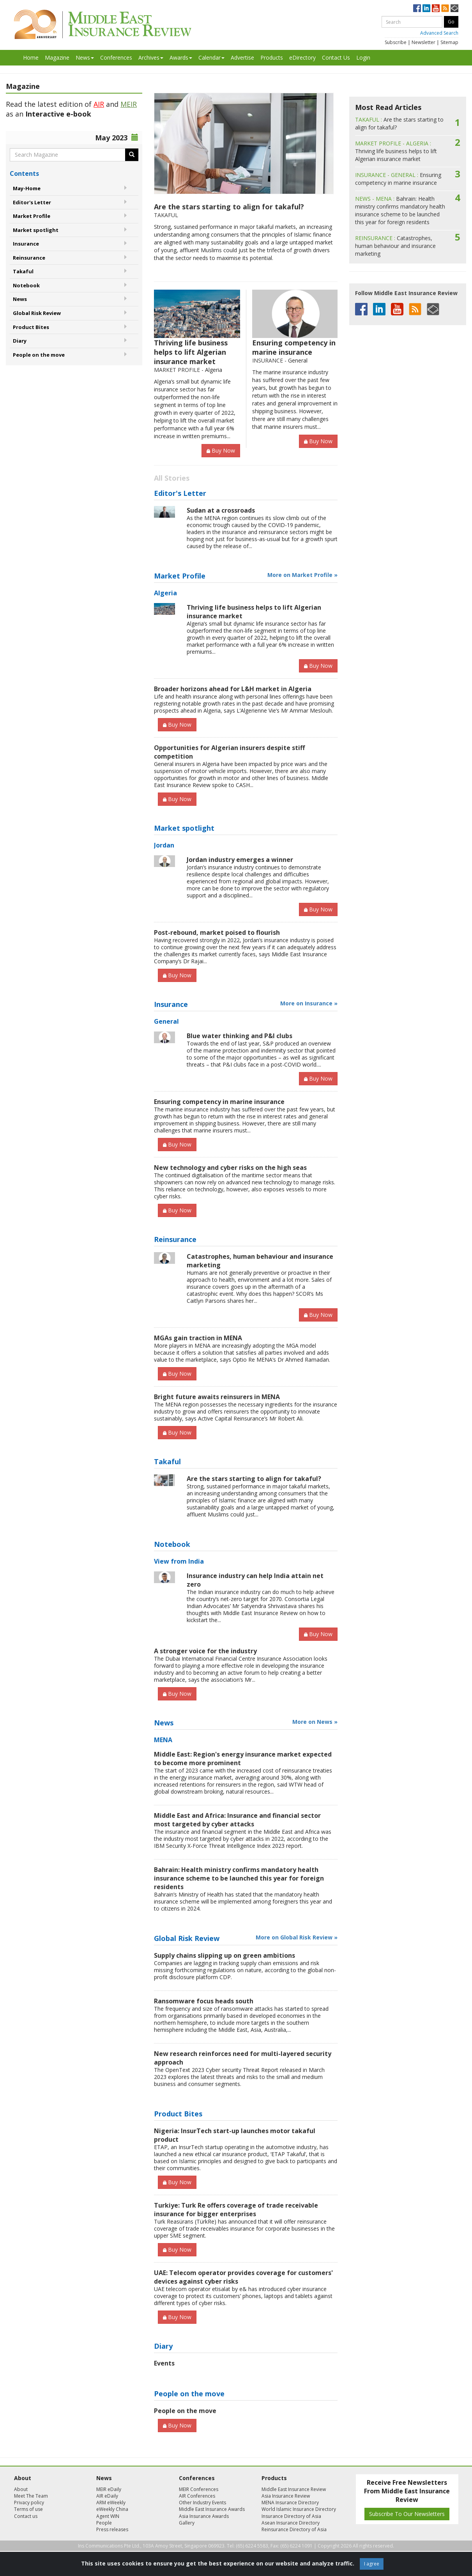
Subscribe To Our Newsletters (407, 2514)
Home (31, 57)
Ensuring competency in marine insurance (294, 347)
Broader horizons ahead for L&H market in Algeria (232, 689)
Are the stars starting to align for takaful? (229, 206)
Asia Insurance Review (286, 2496)
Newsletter (423, 42)
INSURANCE (267, 360)
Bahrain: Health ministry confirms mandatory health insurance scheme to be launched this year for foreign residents (239, 1878)
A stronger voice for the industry (205, 1651)
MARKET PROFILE (177, 369)
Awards (181, 57)
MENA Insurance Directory (290, 2502)
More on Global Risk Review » (297, 1937)
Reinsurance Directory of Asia (294, 2529)
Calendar (211, 57)
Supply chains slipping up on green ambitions (224, 1955)
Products (271, 57)
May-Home (27, 188)
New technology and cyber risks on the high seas (230, 1167)
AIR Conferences (197, 2496)
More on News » (315, 1721)
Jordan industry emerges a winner (240, 859)
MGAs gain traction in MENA (198, 1338)
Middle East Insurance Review (294, 2489)
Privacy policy (29, 2502)
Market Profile (31, 215)
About (21, 2489)
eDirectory (302, 57)
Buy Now (221, 450)
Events (164, 2363)
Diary (20, 340)
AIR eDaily (107, 2496)
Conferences (116, 57)
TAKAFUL (166, 215)
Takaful (23, 271)
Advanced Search (439, 33)
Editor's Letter (32, 202)
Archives (150, 57)
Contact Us (336, 57)
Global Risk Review (37, 313)
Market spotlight (35, 230)
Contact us (25, 2516)
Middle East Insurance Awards (212, 2509)
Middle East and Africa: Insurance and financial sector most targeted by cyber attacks (237, 1819)
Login (363, 57)
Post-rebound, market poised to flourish (217, 932)
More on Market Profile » (302, 575)
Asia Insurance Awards (204, 2516)
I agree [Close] (371, 2563)
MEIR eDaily (108, 2489)
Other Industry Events (202, 2502)
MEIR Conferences (198, 2489)
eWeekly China (112, 2509)
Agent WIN (107, 2516)
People (104, 2522)
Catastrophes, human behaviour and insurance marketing (395, 245)
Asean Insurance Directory (291, 2522)
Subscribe (396, 42)
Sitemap (449, 42)
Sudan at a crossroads (221, 510)
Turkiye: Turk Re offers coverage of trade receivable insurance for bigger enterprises (236, 2209)
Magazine (57, 57)
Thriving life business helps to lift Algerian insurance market (191, 352)
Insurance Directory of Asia (291, 2516)
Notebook (26, 285)
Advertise (242, 57)
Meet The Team (31, 2496)
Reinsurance (29, 257)
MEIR (128, 104)
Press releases (112, 2529)
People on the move (39, 354)
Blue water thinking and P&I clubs (239, 1035)
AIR (99, 104)
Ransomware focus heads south (203, 2001)
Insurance (26, 243)
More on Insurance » (309, 1003)
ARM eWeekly (111, 2502)
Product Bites (31, 327)
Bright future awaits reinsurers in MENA (217, 1396)
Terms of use (28, 2509)
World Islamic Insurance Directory (299, 2509)
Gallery (186, 2522)
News (85, 57)
